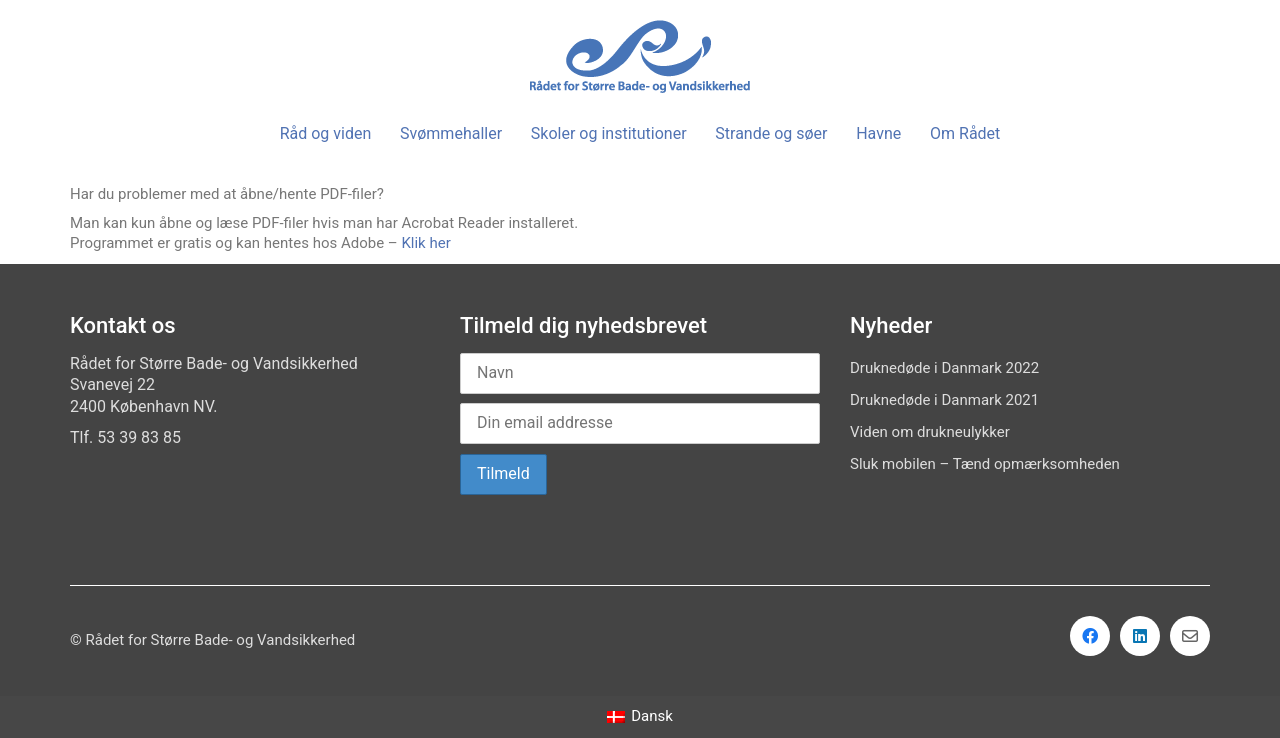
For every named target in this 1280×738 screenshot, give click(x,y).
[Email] (1190, 636)
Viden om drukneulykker (930, 432)
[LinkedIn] (1140, 636)
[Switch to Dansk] (640, 717)
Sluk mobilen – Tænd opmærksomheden (985, 464)
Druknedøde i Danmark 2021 (944, 400)
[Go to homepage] (640, 56)
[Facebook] (1090, 636)
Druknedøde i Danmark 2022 (944, 368)
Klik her (425, 243)
